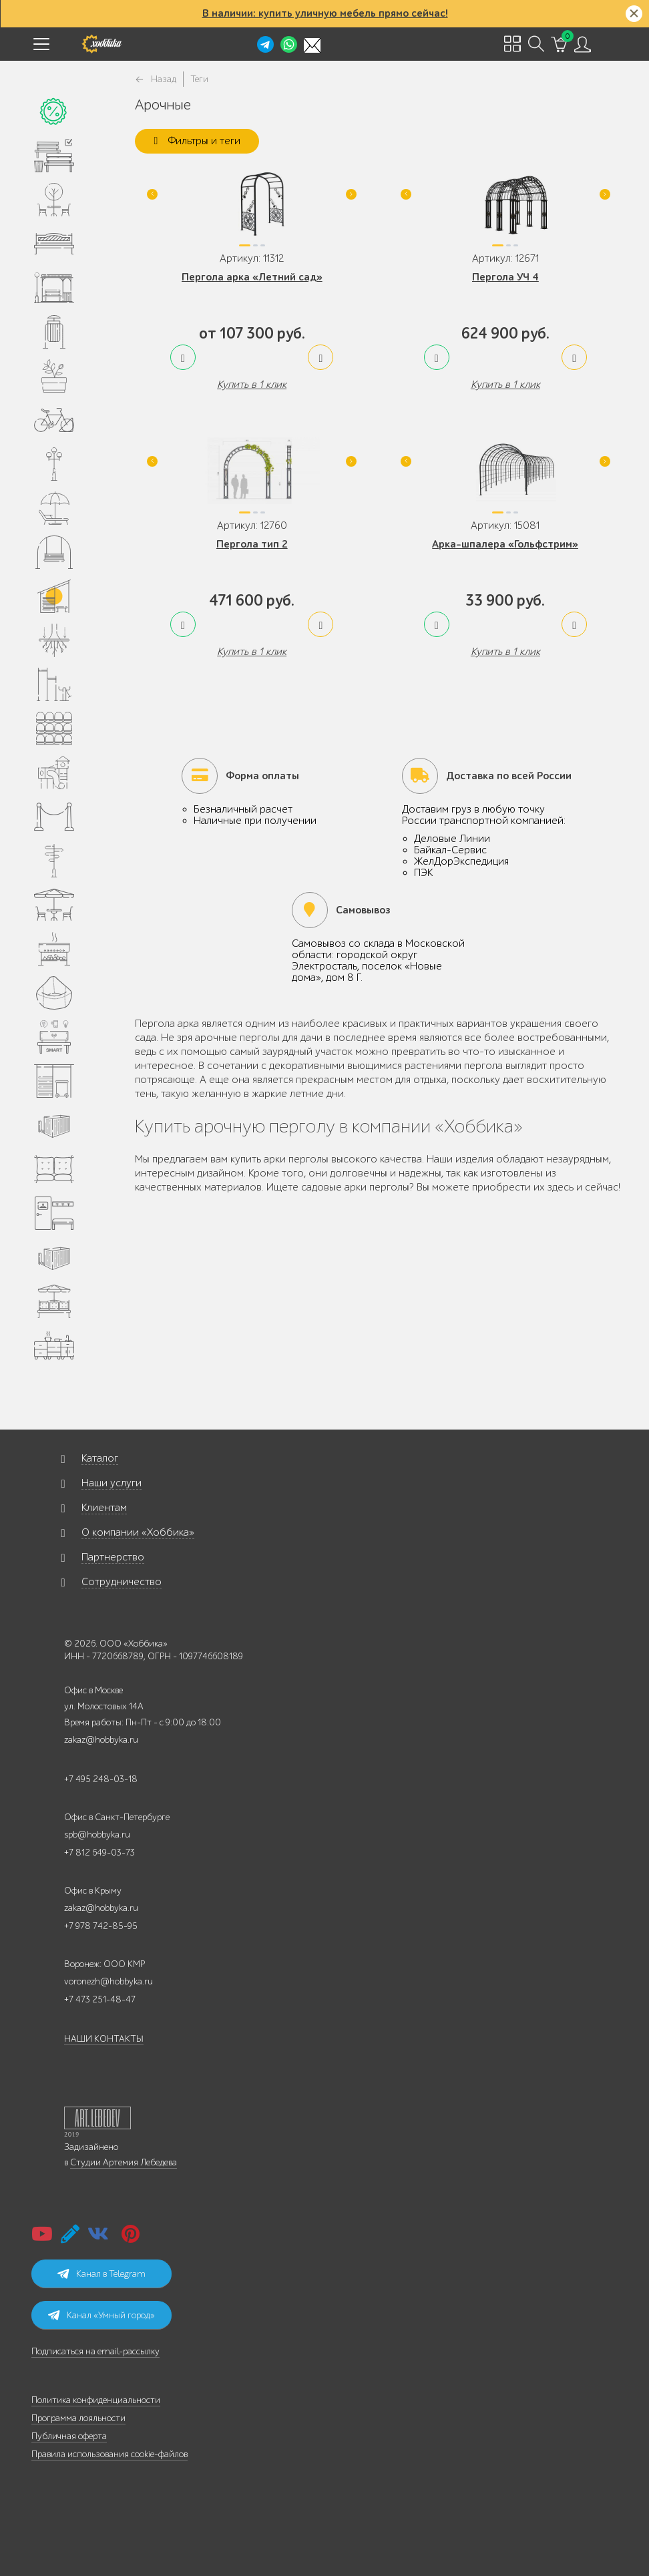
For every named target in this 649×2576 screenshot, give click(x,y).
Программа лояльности (78, 2418)
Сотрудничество (121, 1582)
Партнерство (112, 1557)
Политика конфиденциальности (95, 2400)
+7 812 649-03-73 (99, 1852)
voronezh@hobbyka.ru (108, 1981)
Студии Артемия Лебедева (123, 2162)
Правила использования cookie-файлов (109, 2454)
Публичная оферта (69, 2436)
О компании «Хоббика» (137, 1532)
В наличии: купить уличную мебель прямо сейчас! (325, 13)
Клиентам (104, 1508)
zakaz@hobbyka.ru (101, 1739)
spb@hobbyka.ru (97, 1834)
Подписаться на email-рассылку (95, 2351)
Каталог (99, 1458)
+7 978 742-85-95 (101, 1926)
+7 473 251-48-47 (100, 1999)
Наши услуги (111, 1483)
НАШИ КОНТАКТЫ (104, 2039)
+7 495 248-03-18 (101, 1779)
